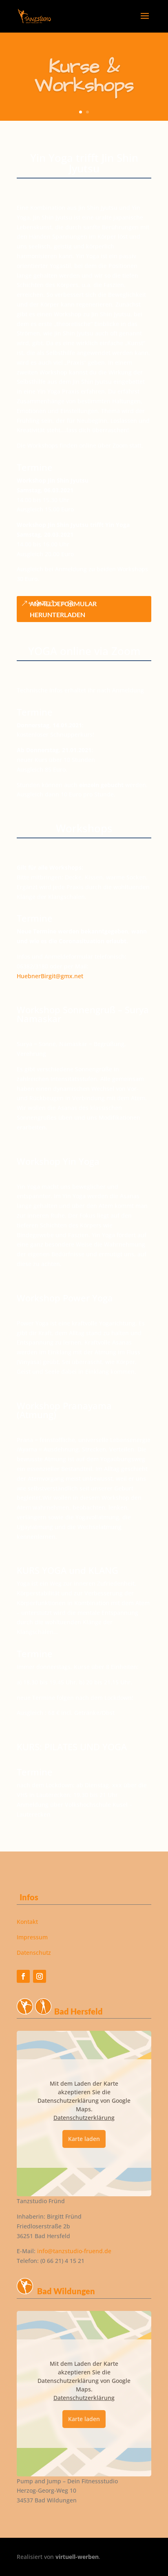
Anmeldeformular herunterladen (63, 609)
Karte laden (84, 2139)
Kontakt (27, 1921)
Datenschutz (34, 1952)
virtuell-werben (77, 2557)
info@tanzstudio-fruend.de (74, 2251)
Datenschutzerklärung (84, 2117)
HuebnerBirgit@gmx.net (50, 976)
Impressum (32, 1937)
